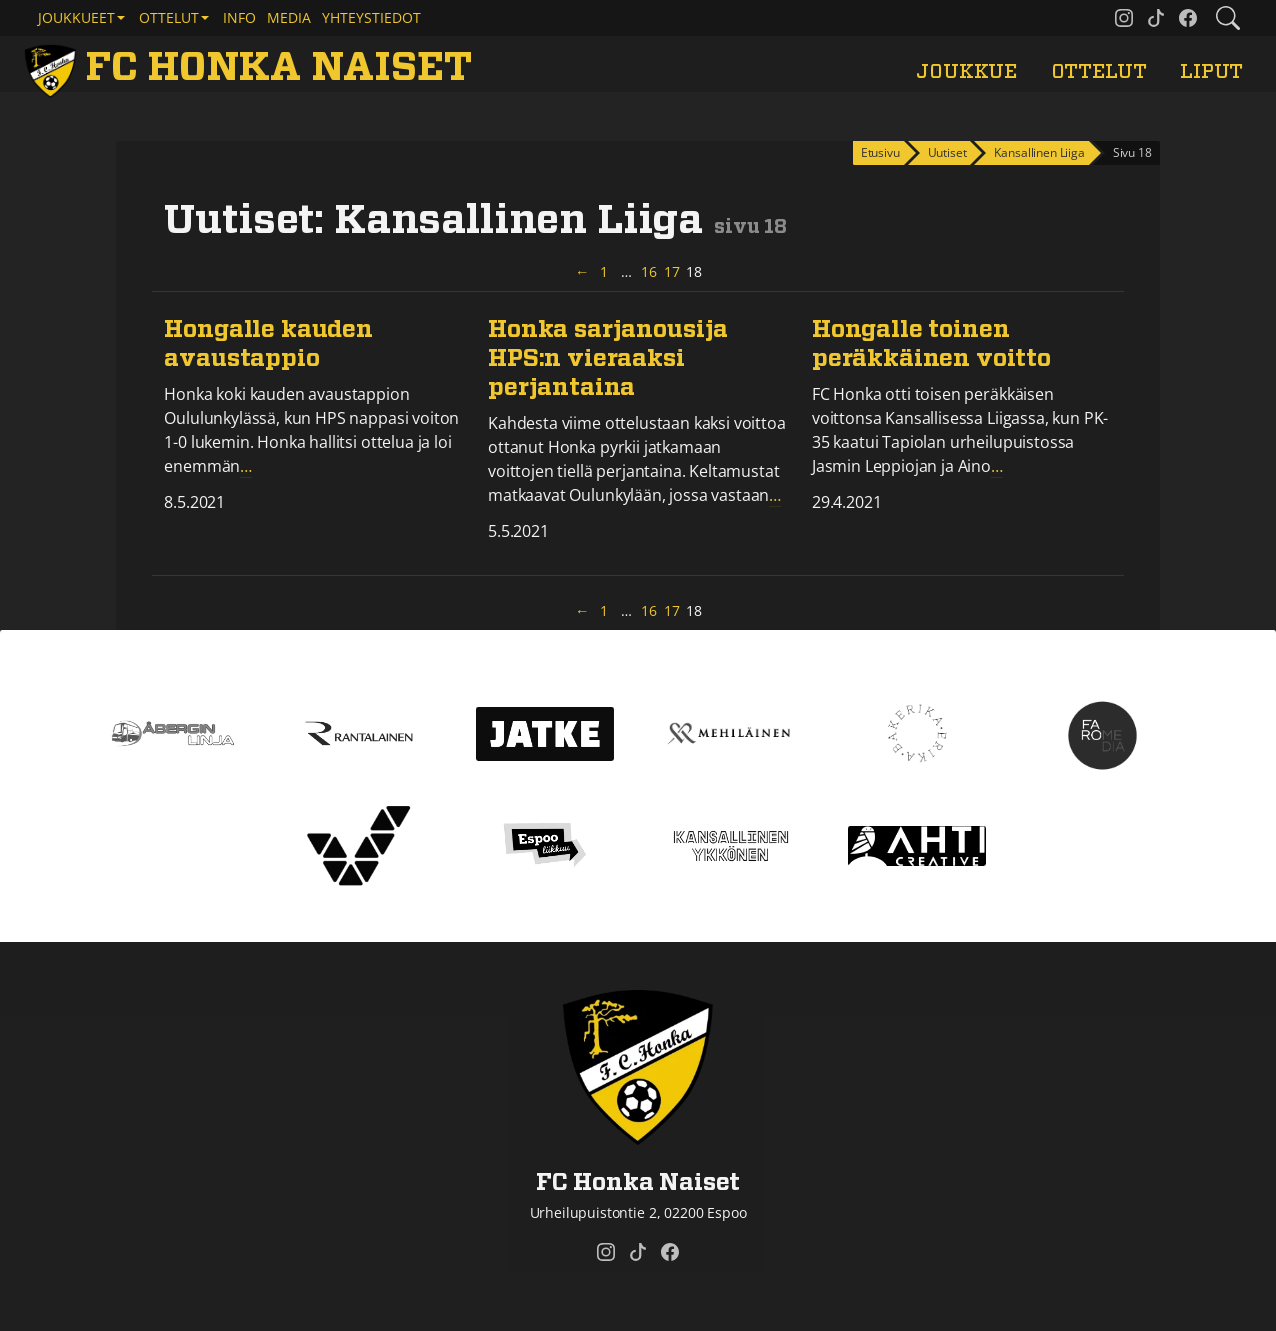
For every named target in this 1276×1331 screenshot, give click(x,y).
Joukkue (966, 72)
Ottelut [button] (169, 17)
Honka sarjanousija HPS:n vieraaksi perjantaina (608, 359)
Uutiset (947, 152)
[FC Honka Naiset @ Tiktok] (1156, 18)
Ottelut (1099, 72)
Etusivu (880, 152)
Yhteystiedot (371, 17)
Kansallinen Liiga (1039, 152)
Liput (1211, 72)
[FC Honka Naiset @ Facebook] (1188, 18)
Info (239, 17)
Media (289, 17)
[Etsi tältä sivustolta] (1228, 18)
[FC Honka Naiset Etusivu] (251, 68)
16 (650, 271)
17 (673, 271)
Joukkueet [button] (76, 17)
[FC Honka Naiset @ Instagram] (1124, 18)
